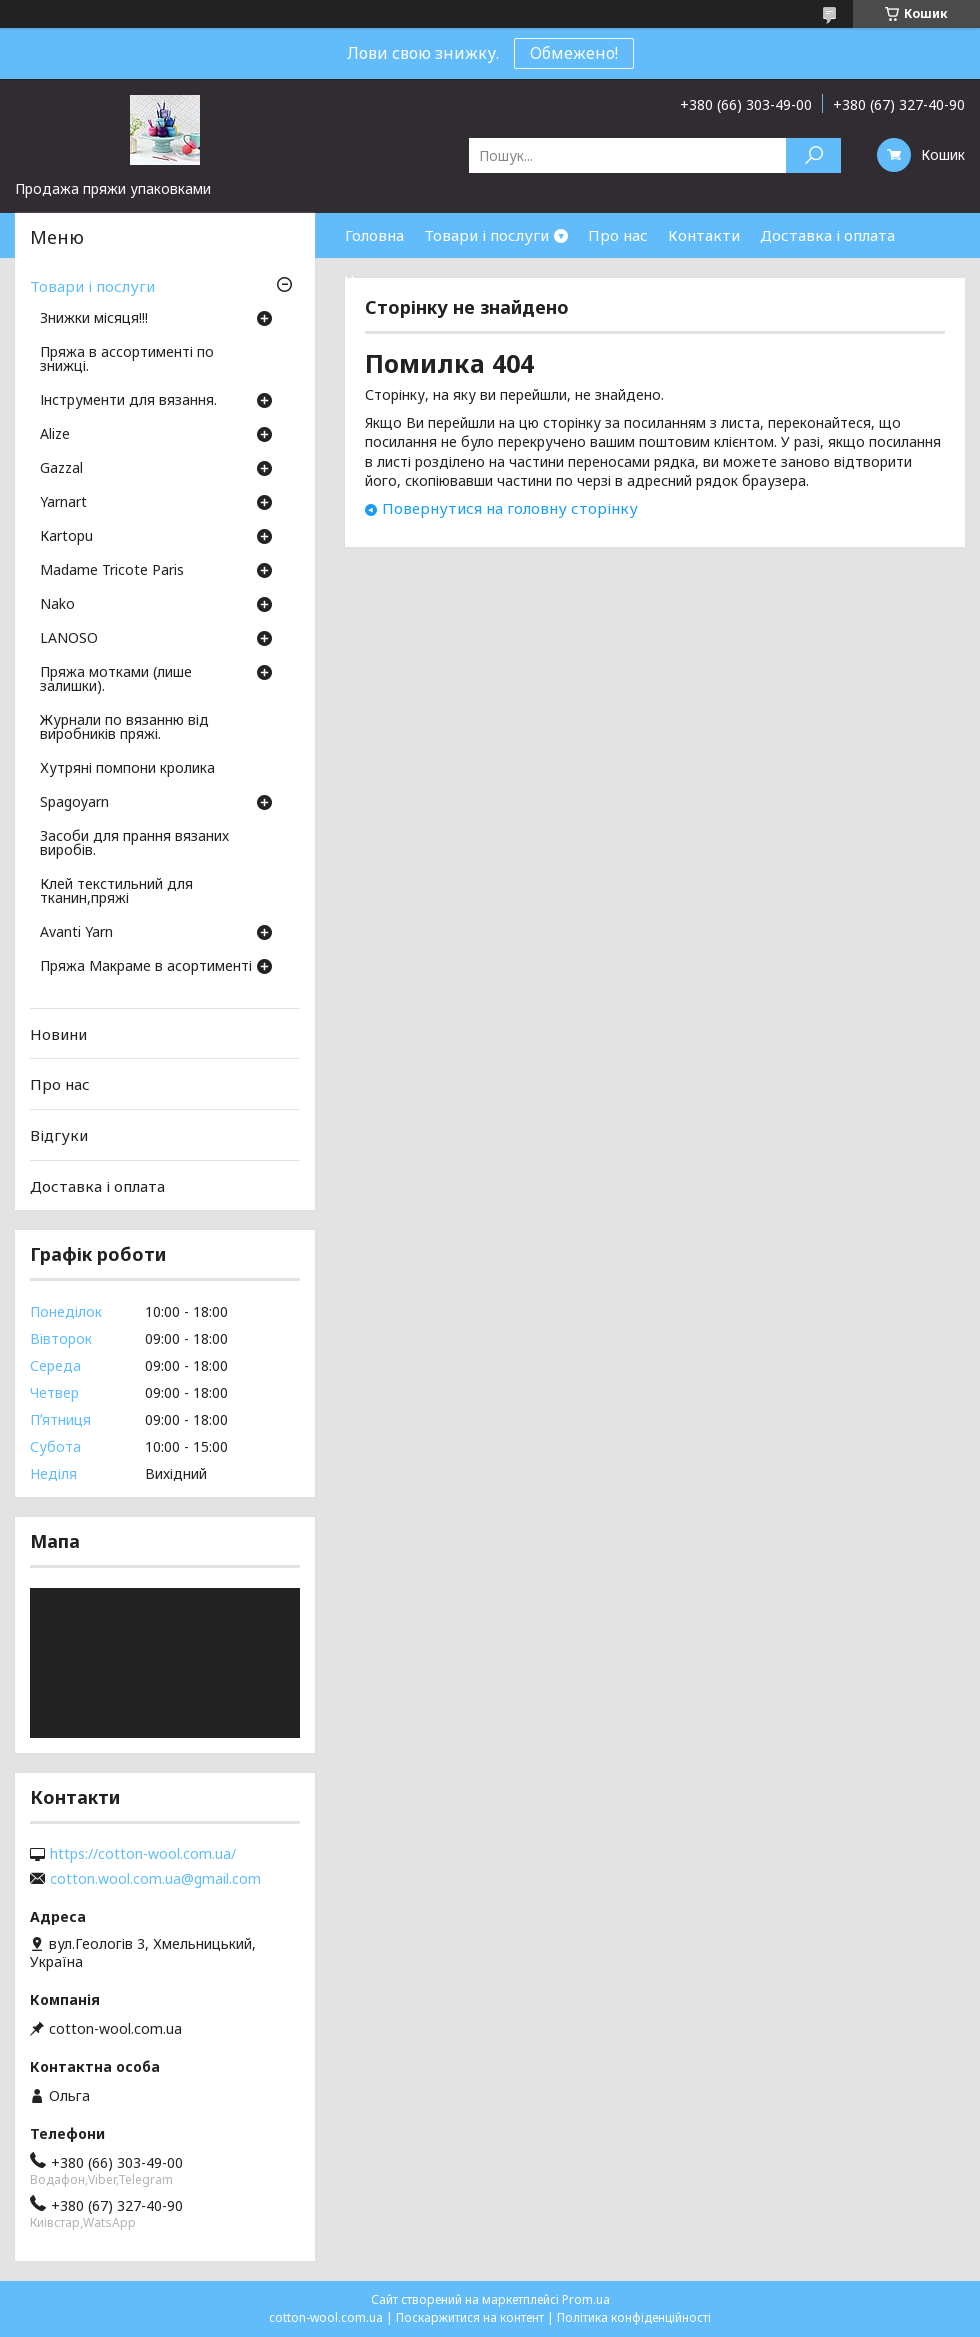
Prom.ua (586, 2299)
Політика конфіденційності (634, 2317)
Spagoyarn (74, 803)
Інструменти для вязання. (128, 401)
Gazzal (61, 469)
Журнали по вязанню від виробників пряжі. (124, 728)
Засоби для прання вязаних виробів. (134, 844)
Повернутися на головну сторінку (510, 508)
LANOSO (69, 639)
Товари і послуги (486, 235)
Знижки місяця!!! (94, 319)
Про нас (618, 235)
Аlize (55, 435)
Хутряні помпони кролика (127, 769)
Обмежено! (574, 53)
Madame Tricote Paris (112, 571)
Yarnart (63, 503)
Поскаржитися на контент (470, 2317)
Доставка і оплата (827, 235)
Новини (58, 1034)
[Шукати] (813, 155)
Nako (57, 605)
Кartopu (66, 537)
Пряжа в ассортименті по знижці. (127, 360)
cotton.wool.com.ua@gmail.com (155, 1879)
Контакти (704, 235)
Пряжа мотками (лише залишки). (116, 680)
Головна (374, 235)
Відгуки (59, 1135)
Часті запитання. (406, 280)
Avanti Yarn (76, 933)
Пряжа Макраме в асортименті (146, 967)
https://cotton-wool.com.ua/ (143, 1854)
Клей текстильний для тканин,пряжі (116, 892)
